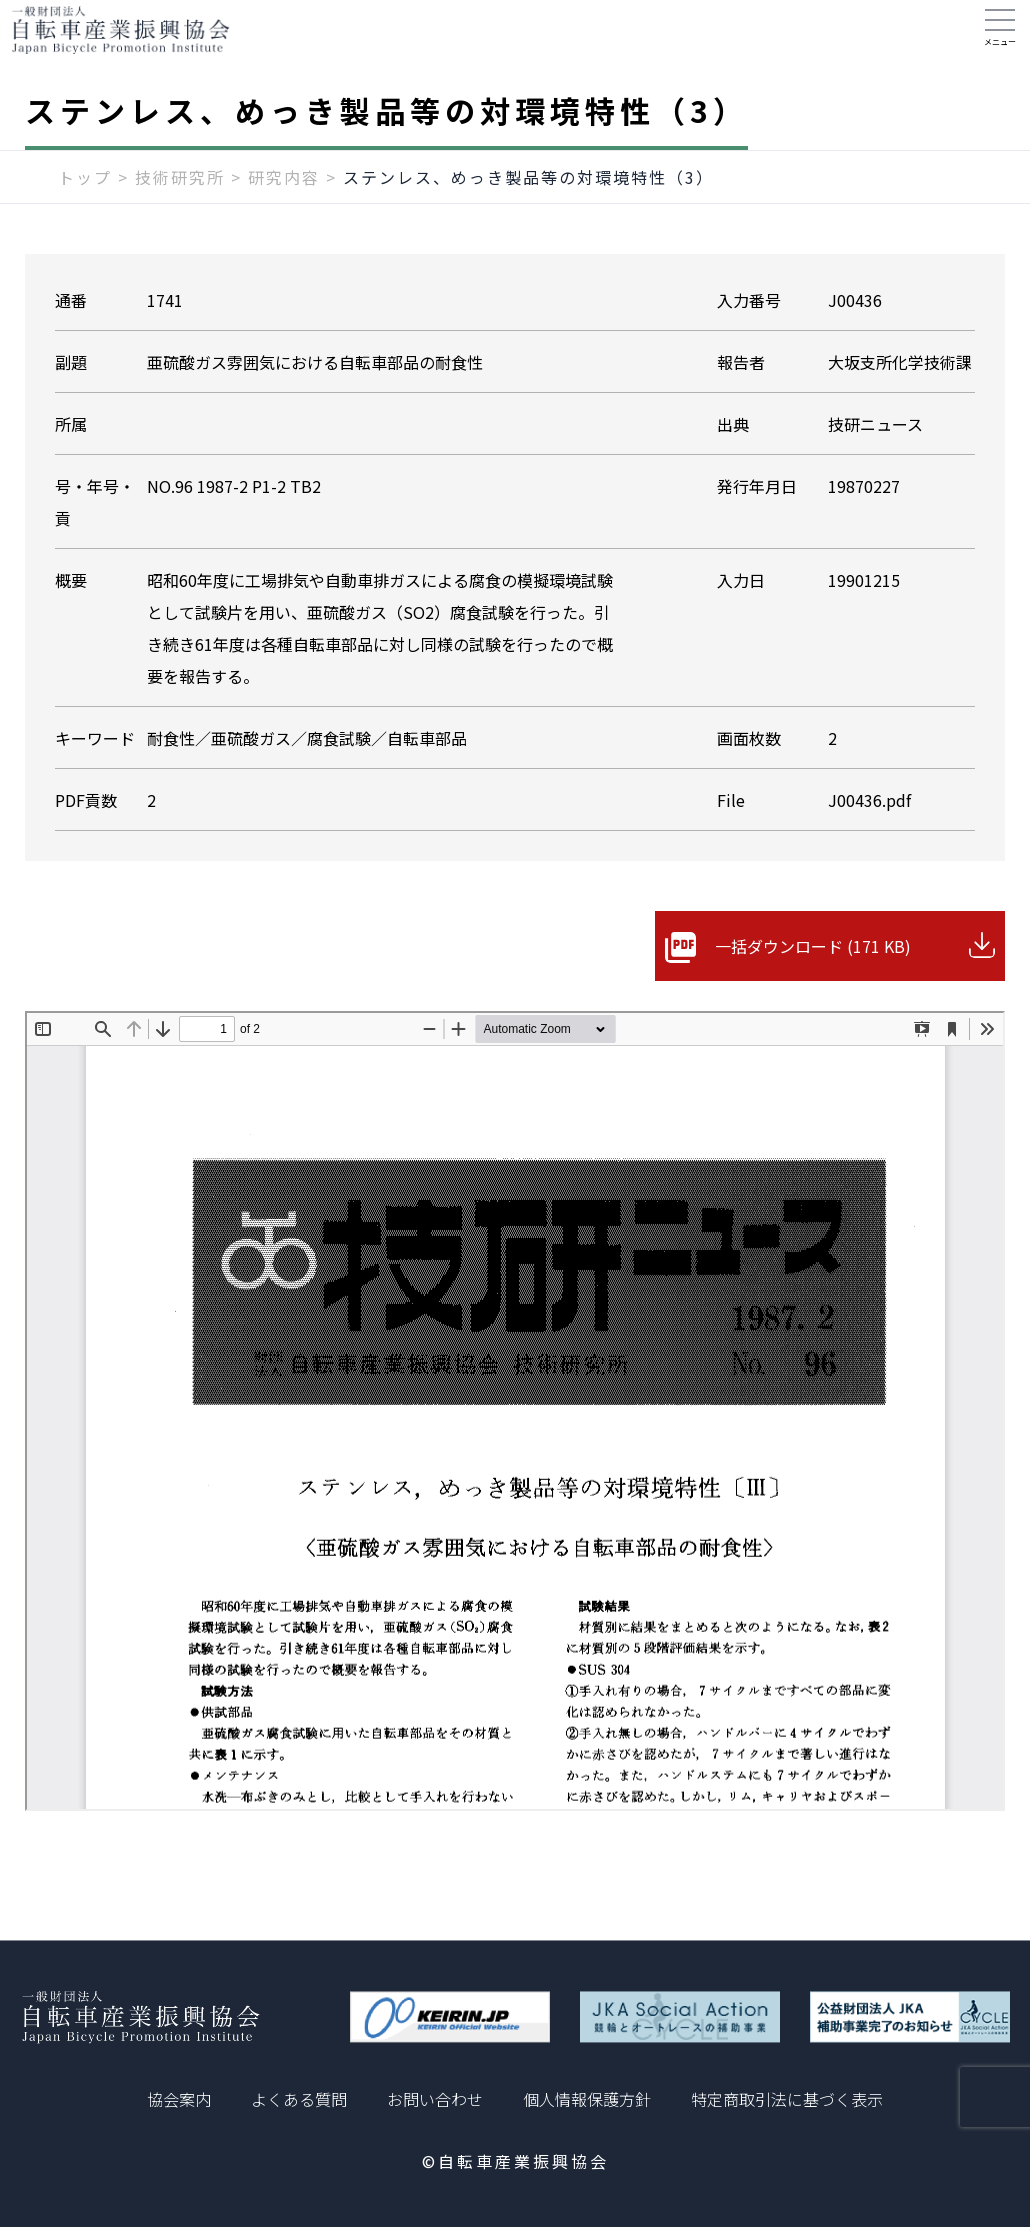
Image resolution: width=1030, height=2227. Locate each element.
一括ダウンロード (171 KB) (813, 966)
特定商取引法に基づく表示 (787, 2099)
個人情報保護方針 (587, 2099)
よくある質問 (299, 2099)
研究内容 (284, 197)
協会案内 (179, 2099)
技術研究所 (180, 197)
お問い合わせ (435, 2099)
